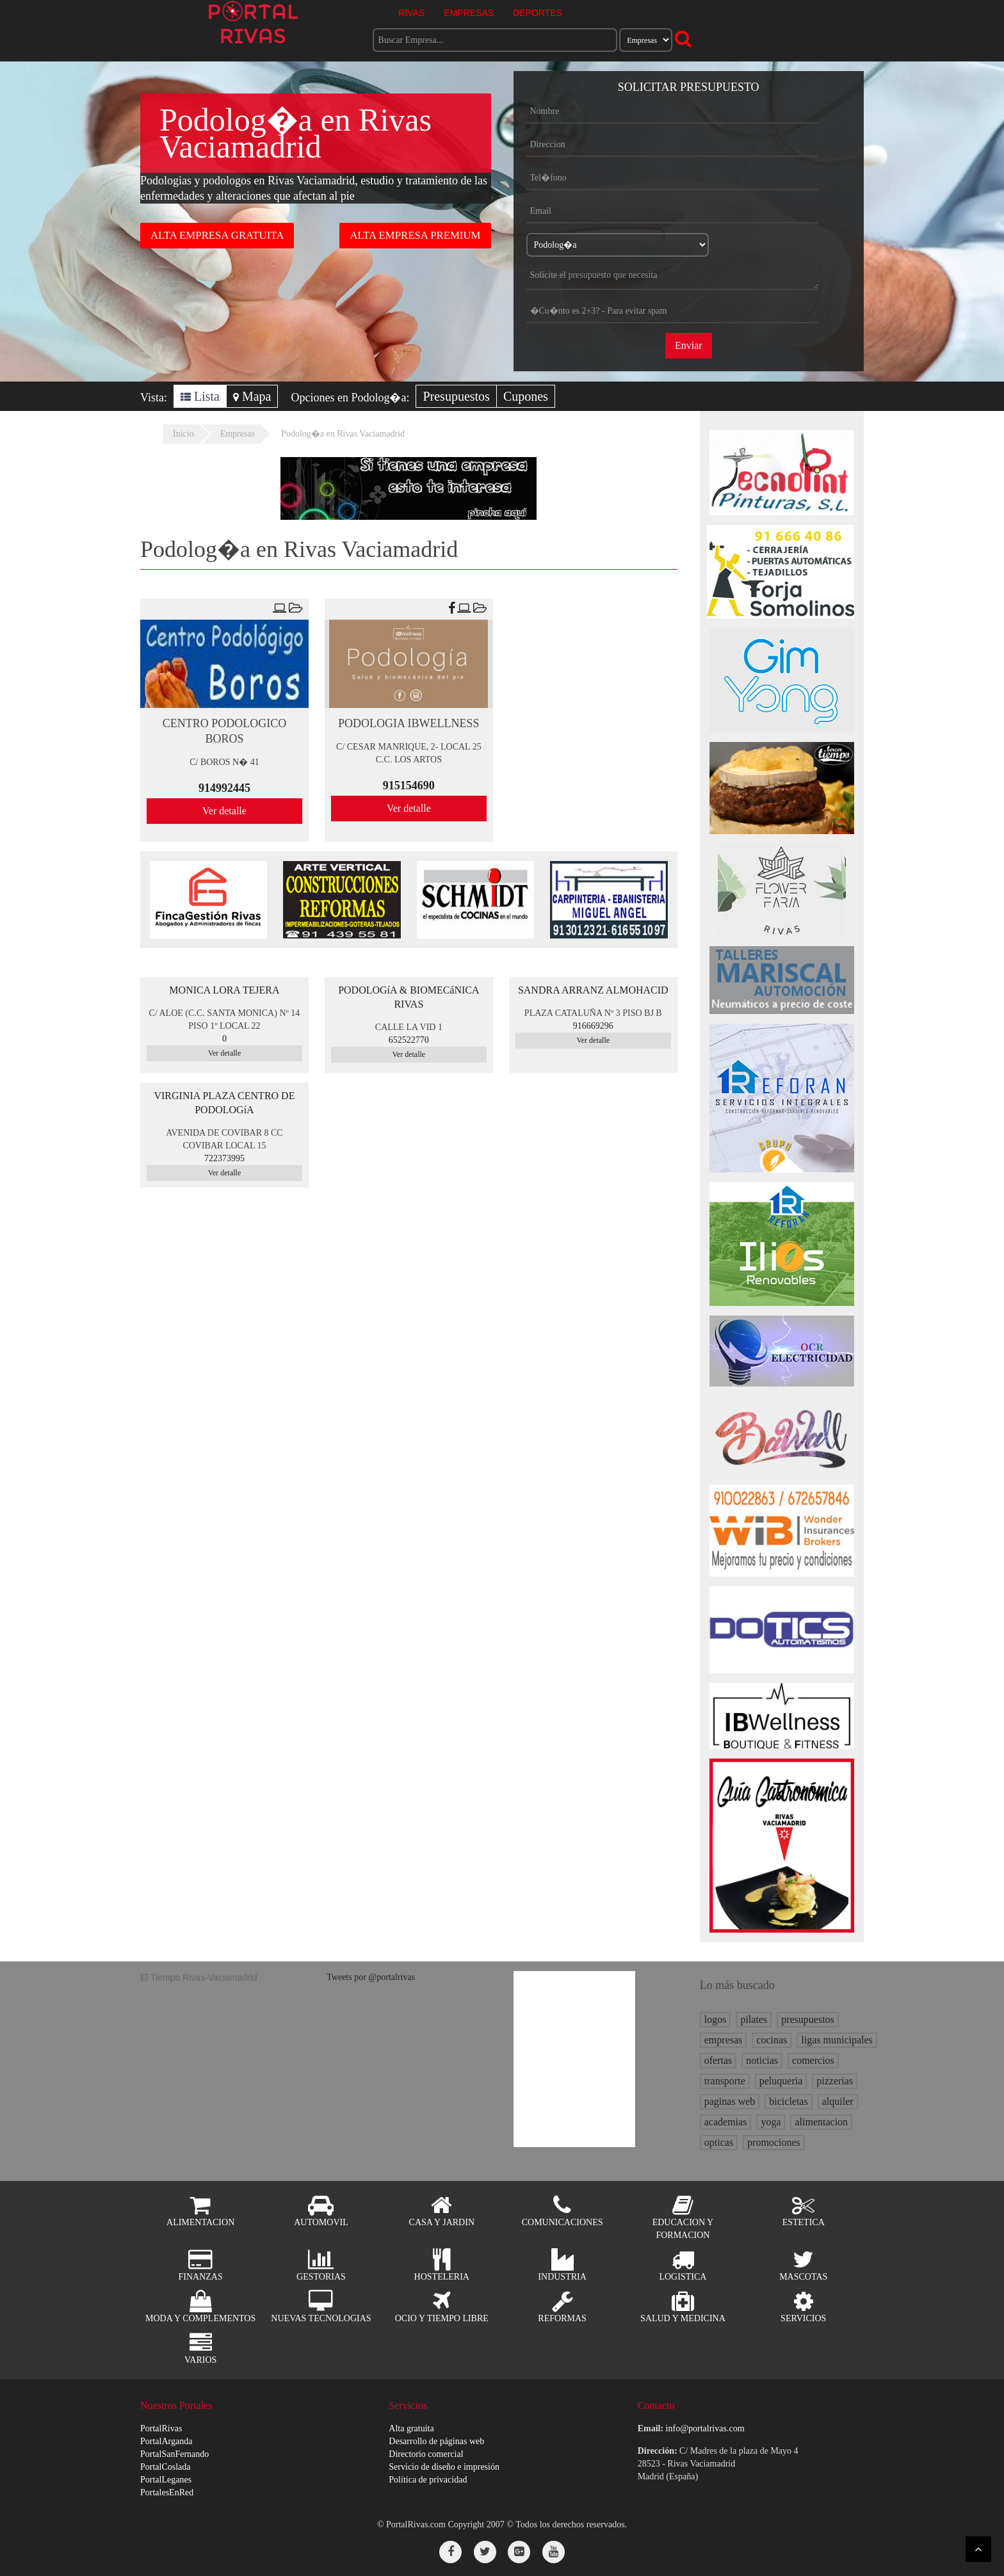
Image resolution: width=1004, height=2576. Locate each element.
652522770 (409, 1040)
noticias (762, 2060)
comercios (813, 2060)
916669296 (593, 1026)
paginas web (730, 2101)
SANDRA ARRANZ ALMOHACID (593, 990)
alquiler (838, 2101)
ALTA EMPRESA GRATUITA (217, 235)
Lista (200, 396)
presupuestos (807, 2019)
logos (715, 2019)
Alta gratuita (411, 2428)
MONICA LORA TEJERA (224, 990)
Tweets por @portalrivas (371, 1977)
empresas (723, 2039)
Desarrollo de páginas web (436, 2441)
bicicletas (788, 2101)
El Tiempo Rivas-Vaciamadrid (198, 1977)
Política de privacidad (428, 2479)
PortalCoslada (165, 2467)
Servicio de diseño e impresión (444, 2467)
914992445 (224, 788)
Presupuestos (456, 396)
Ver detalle (224, 810)
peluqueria (781, 2080)
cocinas (771, 2039)
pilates (753, 2019)
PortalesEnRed (166, 2492)
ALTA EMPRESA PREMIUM (415, 235)
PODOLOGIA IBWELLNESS (409, 723)
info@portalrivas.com (705, 2428)
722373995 (224, 1158)
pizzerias (834, 2080)
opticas (718, 2142)
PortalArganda (166, 2441)
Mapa (252, 396)
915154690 (409, 785)
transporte (724, 2080)
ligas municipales (837, 2039)
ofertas (718, 2060)
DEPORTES (537, 13)
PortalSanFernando (174, 2454)
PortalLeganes (165, 2479)
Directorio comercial (426, 2454)
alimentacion (821, 2121)
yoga (771, 2121)
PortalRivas (161, 2428)
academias (725, 2121)
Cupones (525, 396)
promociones (773, 2142)
